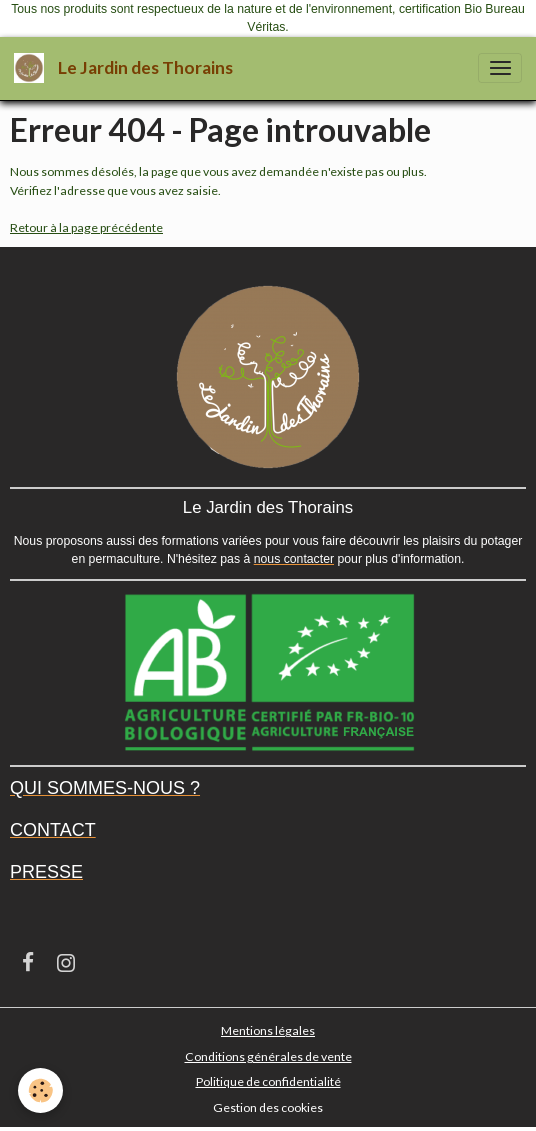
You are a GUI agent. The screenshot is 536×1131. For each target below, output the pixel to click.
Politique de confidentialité (268, 1081)
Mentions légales (268, 1030)
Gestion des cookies (268, 1107)
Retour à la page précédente (86, 227)
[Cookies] (40, 1090)
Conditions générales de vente (268, 1056)
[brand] (127, 68)
